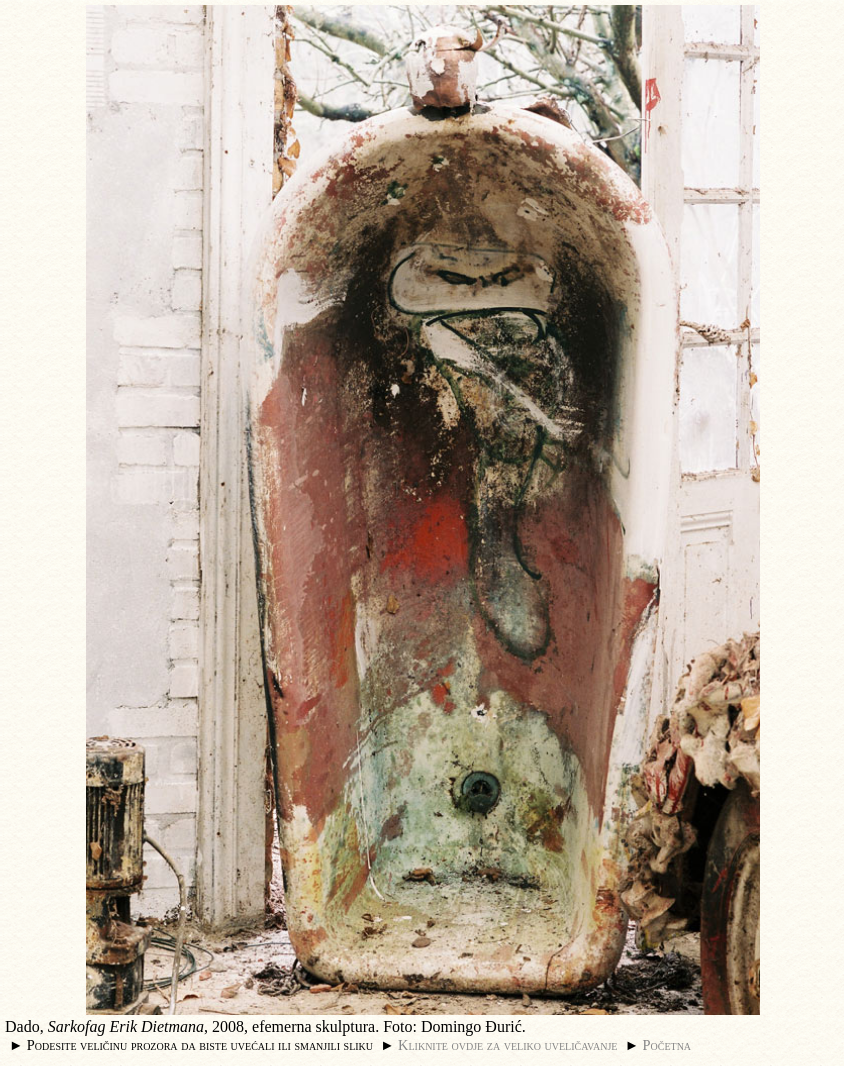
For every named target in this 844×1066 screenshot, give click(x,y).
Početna (667, 1045)
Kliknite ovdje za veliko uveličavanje (507, 1045)
